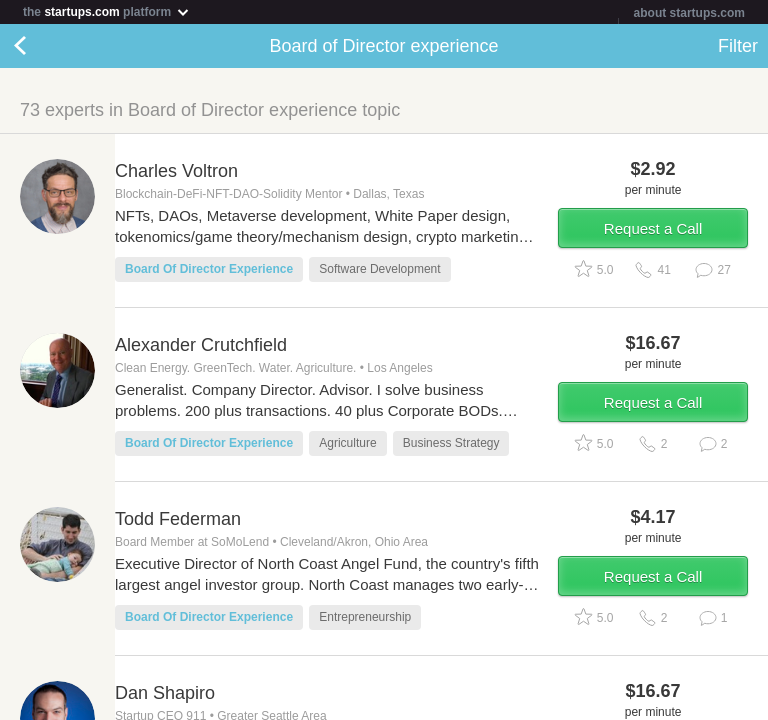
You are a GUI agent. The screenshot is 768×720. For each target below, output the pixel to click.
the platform (107, 11)
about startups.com (689, 13)
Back (40, 46)
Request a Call (653, 228)
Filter (738, 46)
